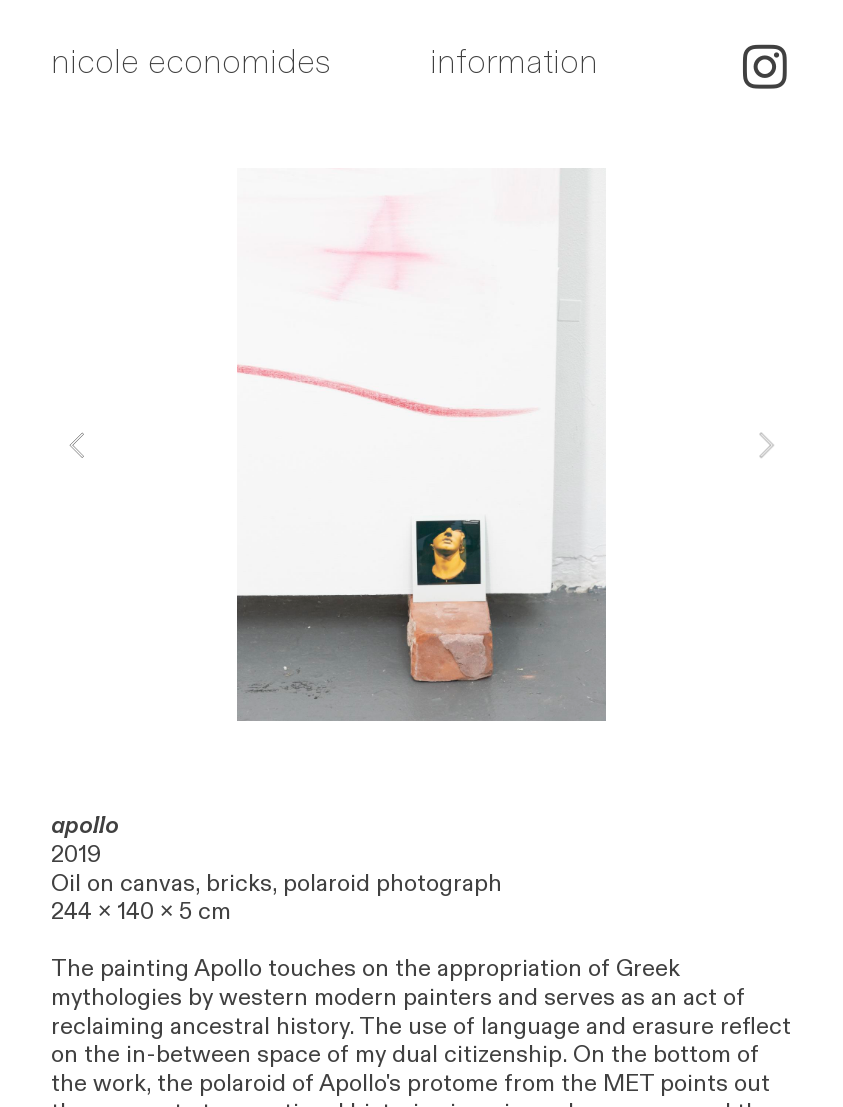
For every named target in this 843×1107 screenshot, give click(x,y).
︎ (765, 70)
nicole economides (191, 62)
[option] (421, 444)
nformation (517, 62)
